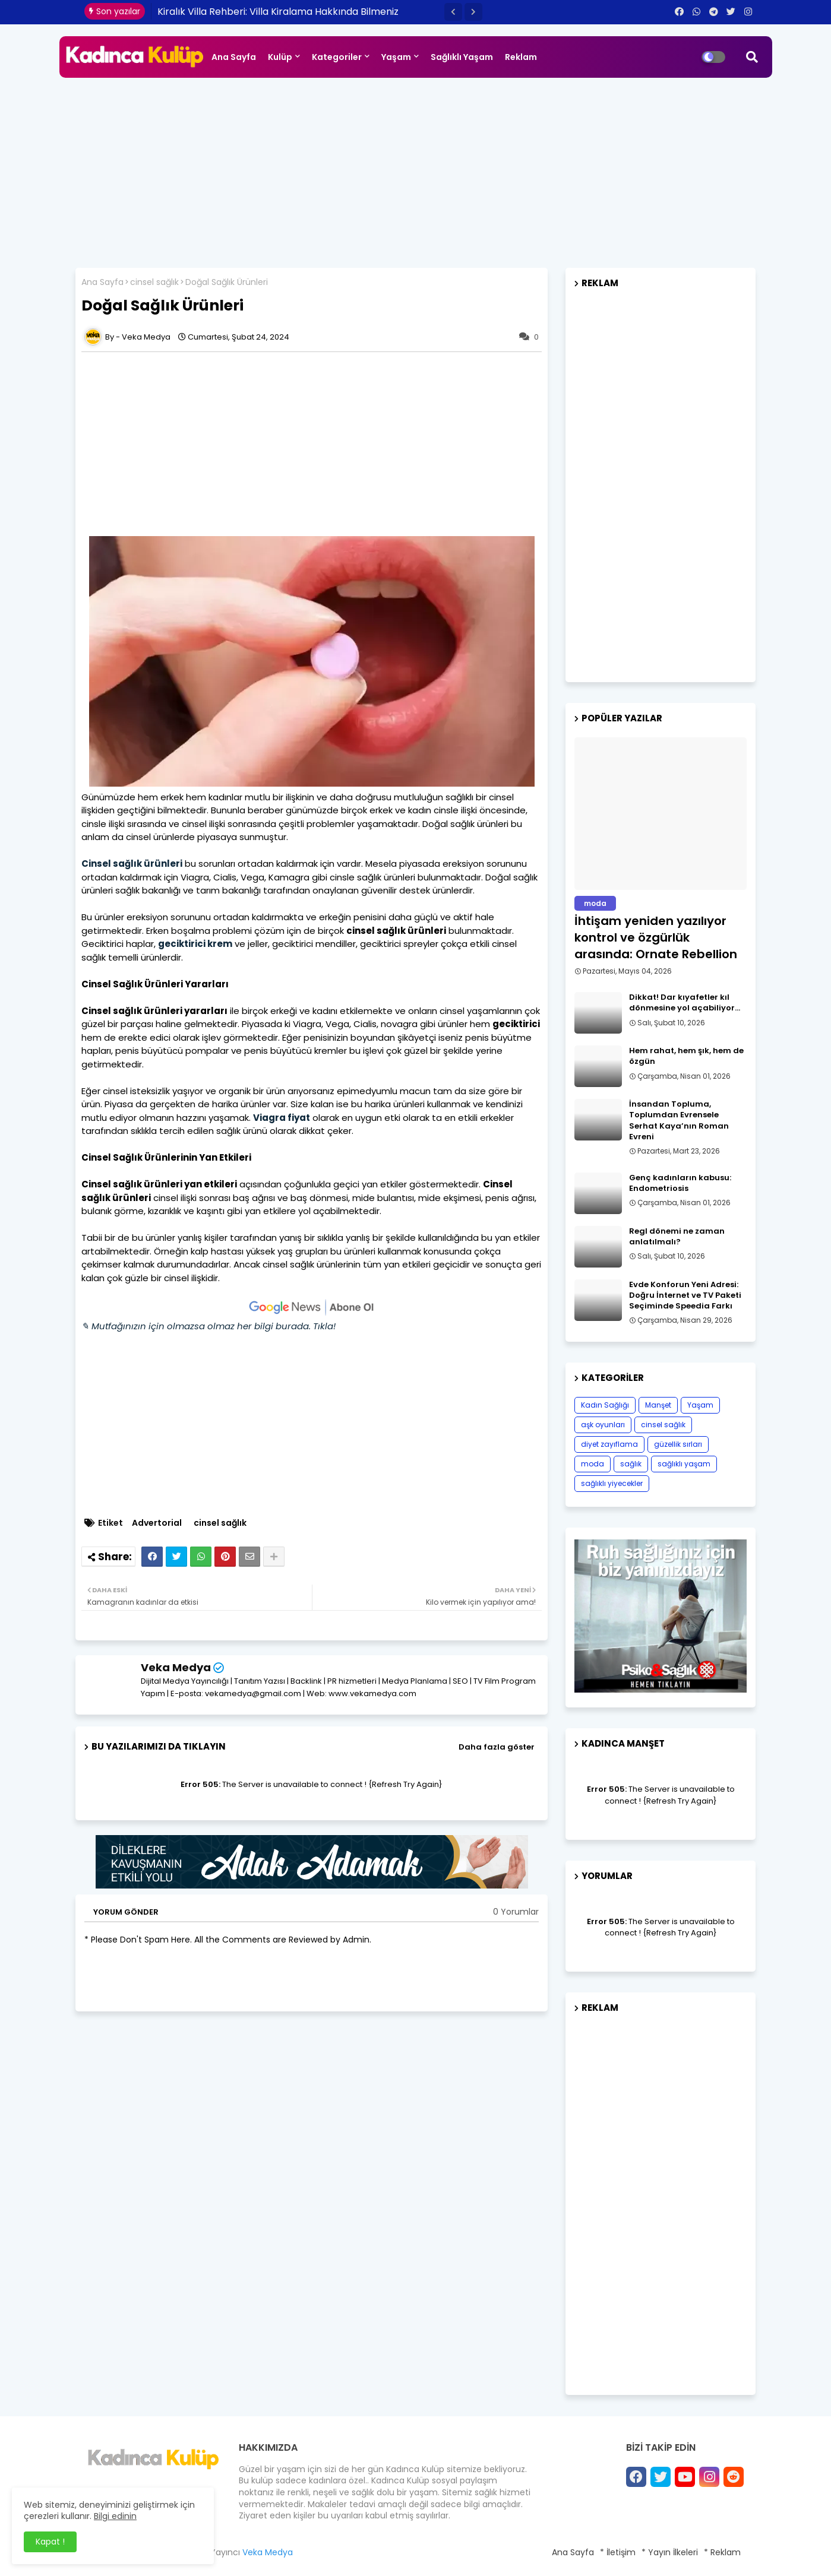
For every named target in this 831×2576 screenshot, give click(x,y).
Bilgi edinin (115, 2516)
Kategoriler (337, 57)
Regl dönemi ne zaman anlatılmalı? (677, 1236)
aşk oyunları (603, 1425)
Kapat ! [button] (50, 2542)
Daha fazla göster (497, 1747)
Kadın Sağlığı (605, 1405)
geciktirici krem (195, 943)
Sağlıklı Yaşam (462, 57)
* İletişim (618, 2552)
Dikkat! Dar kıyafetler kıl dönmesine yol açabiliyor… (684, 1002)
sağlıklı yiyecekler (612, 1483)
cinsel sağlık (154, 282)
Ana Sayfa (233, 57)
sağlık (631, 1464)
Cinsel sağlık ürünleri (131, 863)
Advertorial (157, 1523)
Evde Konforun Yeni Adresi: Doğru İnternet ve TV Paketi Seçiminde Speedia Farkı (685, 1295)
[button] (453, 12)
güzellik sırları (678, 1444)
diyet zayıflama (609, 1444)
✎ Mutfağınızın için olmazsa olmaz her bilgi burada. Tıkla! (208, 1326)
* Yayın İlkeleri (670, 2552)
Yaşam (396, 57)
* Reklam (722, 2552)
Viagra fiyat (281, 1117)
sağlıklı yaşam (684, 1464)
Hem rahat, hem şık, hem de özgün (686, 1056)
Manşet (658, 1405)
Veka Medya (176, 1667)
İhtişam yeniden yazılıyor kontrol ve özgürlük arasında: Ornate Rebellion (655, 937)
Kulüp (280, 57)
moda (592, 1464)
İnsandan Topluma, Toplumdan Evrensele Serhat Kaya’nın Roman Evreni (679, 1120)
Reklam (521, 57)
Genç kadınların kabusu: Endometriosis (680, 1183)
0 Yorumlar (516, 1912)
